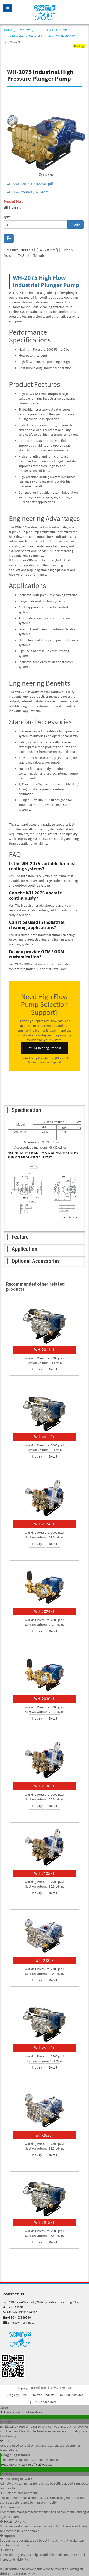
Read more (9, 2464)
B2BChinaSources (44, 2402)
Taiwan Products (43, 2395)
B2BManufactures (71, 2395)
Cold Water (16, 36)
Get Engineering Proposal (44, 1048)
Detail (53, 1369)
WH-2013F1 (44, 1437)
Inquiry (75, 224)
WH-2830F (44, 2135)
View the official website (35, 2464)
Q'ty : (7, 217)
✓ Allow (6, 2417)
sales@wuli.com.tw (20, 2322)
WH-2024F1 (44, 1611)
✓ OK (32, 2573)
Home (8, 30)
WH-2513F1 (44, 2047)
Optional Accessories (36, 1261)
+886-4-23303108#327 (22, 2312)
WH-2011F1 (44, 1349)
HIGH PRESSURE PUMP (51, 30)
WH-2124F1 (44, 1524)
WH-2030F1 (44, 1698)
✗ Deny (5, 2422)
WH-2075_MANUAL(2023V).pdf (27, 192)
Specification (26, 1110)
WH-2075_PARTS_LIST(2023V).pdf (30, 184)
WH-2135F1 (44, 1873)
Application (24, 1249)
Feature (20, 1237)
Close (4, 2407)
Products (24, 30)
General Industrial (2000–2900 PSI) (53, 36)
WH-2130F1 (44, 1786)
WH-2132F (44, 1960)
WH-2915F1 (44, 2222)
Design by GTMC (16, 2395)
